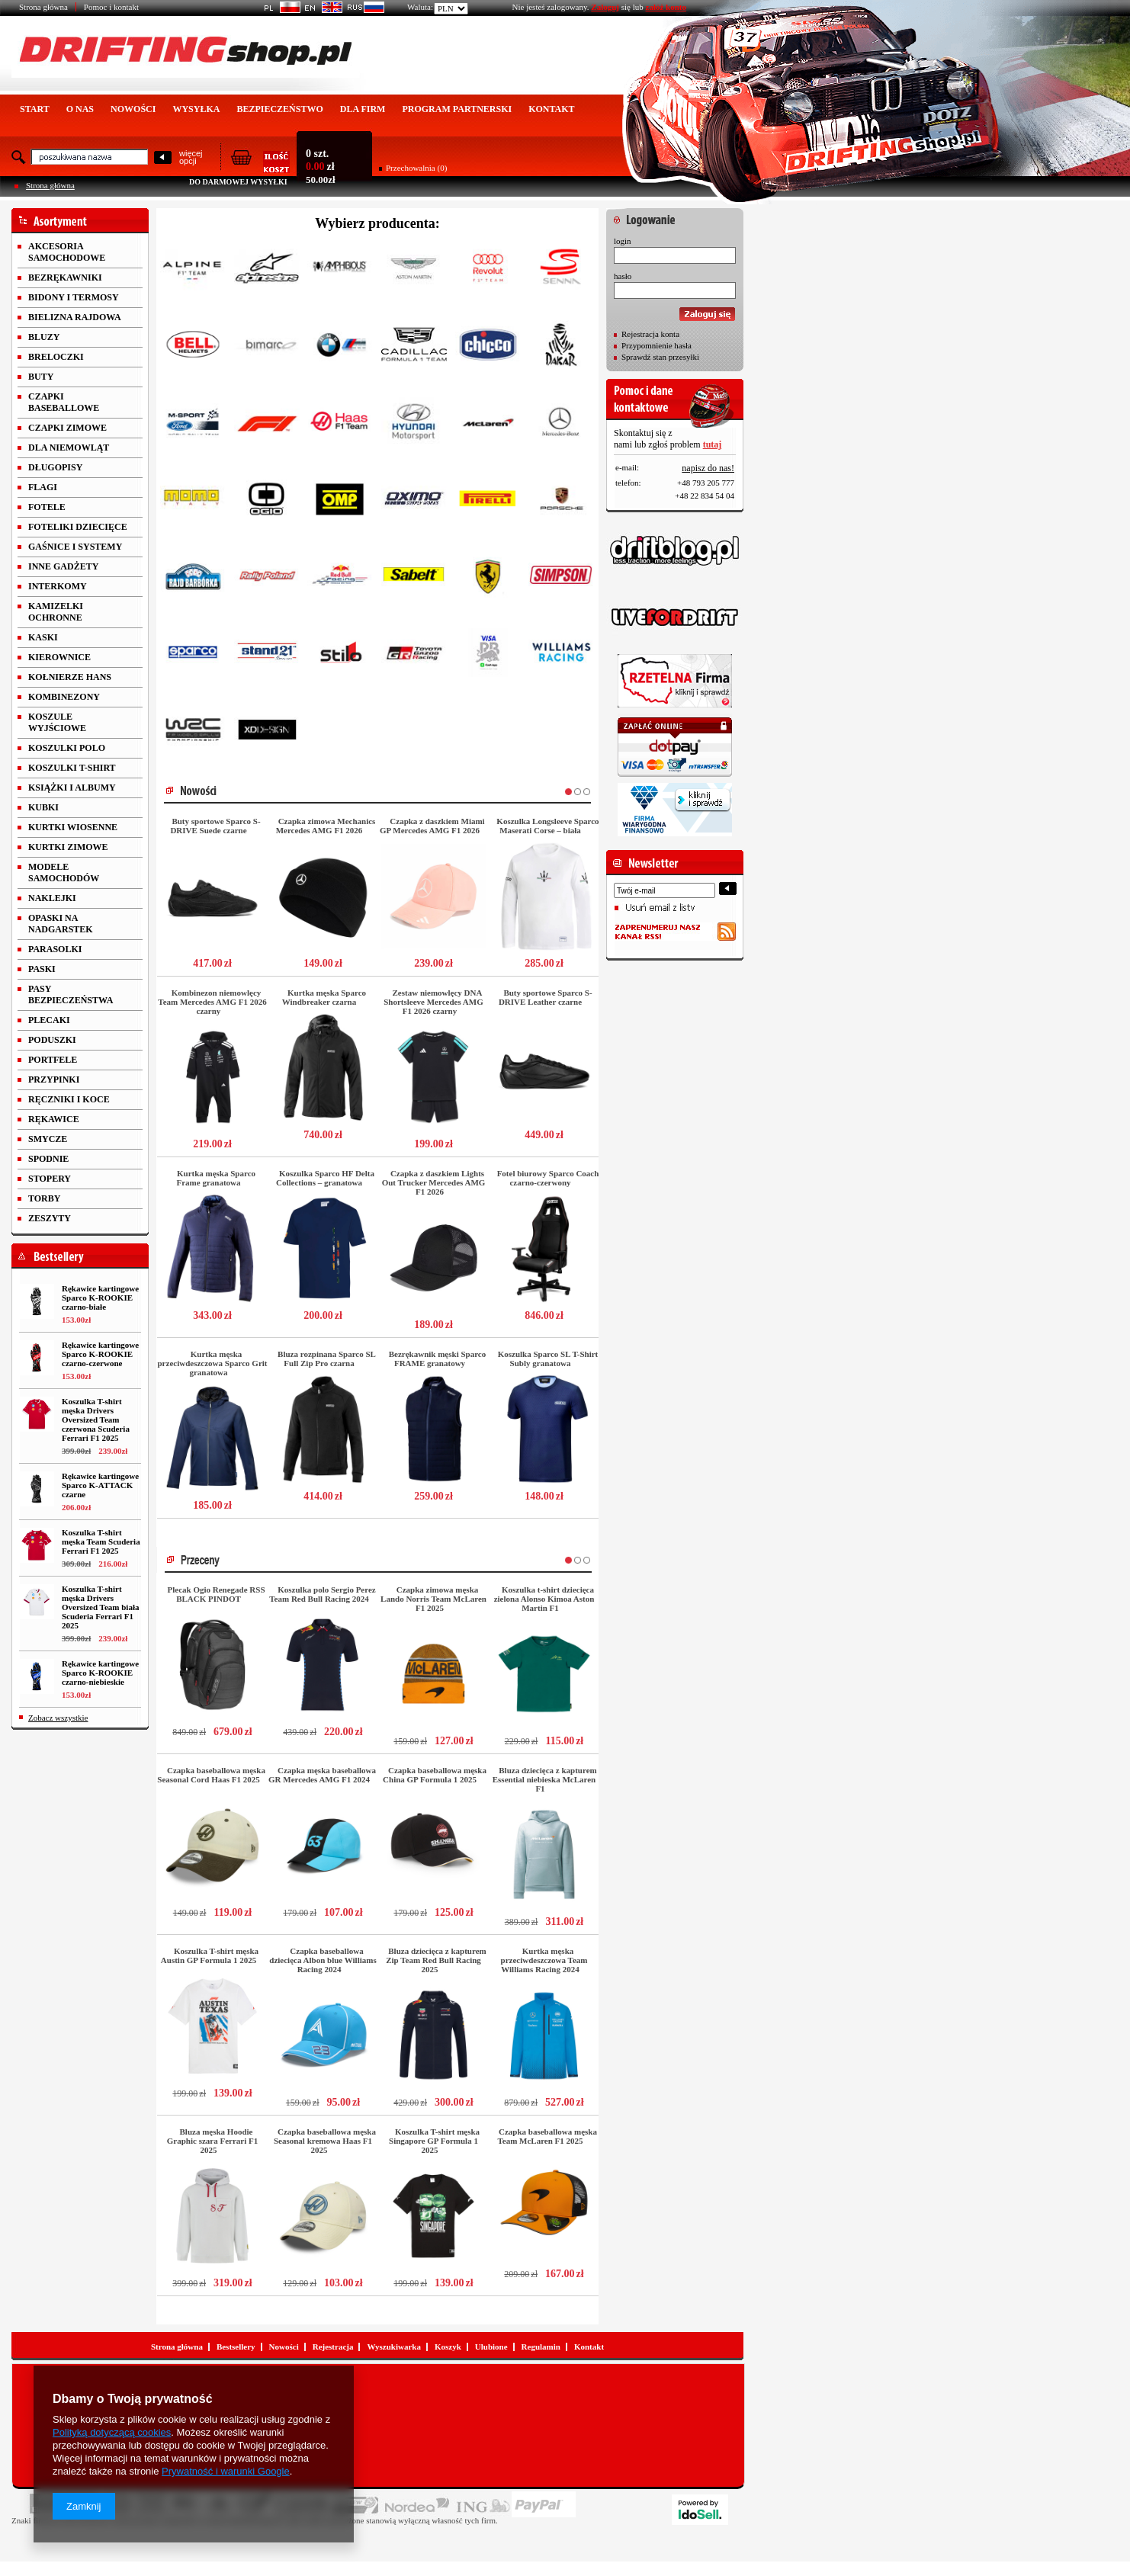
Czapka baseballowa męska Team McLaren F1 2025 (547, 2136)
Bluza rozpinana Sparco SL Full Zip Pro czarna (327, 1358)
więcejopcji (191, 157)
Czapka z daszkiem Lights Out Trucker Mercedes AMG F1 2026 (434, 1182)
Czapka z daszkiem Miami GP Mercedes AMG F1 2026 (432, 825)
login (622, 240)
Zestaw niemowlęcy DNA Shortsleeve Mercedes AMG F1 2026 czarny (433, 1001)
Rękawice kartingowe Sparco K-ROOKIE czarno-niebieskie (100, 1672)
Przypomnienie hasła (656, 345)
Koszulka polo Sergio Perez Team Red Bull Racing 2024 (322, 1594)
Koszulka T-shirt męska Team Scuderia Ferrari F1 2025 (101, 1541)
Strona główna (43, 6)
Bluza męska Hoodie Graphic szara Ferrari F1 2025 (212, 2140)
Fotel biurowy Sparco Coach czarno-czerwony (548, 1178)
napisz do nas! (708, 468)
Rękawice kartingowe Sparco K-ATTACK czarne (100, 1485)
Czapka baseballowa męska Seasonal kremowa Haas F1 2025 (325, 2140)
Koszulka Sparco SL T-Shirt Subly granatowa (548, 1358)
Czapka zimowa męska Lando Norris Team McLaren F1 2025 (433, 1598)
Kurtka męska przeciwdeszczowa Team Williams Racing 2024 (544, 1960)
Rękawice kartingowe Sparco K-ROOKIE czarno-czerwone (100, 1354)
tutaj (712, 444)
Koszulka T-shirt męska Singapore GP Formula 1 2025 (434, 2140)
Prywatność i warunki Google (226, 2471)
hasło (622, 276)
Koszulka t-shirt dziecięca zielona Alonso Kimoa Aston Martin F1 (544, 1598)
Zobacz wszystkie (58, 1717)
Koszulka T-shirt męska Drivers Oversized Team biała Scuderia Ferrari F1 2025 (100, 1607)
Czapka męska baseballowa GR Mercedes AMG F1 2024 (322, 1775)
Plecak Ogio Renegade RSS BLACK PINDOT (216, 1594)
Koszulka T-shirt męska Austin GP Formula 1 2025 (209, 1955)
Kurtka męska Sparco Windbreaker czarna (324, 997)
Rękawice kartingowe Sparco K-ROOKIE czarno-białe (100, 1297)
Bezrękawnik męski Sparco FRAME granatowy (437, 1358)
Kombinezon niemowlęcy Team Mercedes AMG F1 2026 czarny (212, 1001)
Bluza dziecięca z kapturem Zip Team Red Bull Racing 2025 (436, 1960)
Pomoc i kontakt (111, 6)
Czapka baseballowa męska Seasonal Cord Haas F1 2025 (211, 1775)
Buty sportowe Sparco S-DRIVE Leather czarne (545, 997)
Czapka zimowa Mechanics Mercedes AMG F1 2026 (326, 825)
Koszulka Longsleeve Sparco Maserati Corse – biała (547, 825)
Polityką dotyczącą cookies (112, 2432)
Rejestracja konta (650, 333)
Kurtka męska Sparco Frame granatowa (215, 1178)
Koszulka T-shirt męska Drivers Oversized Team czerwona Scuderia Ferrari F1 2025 (96, 1419)
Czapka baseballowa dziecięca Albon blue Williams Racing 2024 (322, 1960)
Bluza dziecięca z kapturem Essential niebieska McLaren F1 (545, 1779)
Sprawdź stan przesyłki (660, 356)
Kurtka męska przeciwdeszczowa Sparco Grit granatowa (213, 1363)
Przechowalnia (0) (416, 167)
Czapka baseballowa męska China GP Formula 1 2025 (434, 1775)
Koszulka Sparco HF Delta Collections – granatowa (325, 1178)
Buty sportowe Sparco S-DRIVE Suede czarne (215, 825)
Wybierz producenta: (377, 223)
